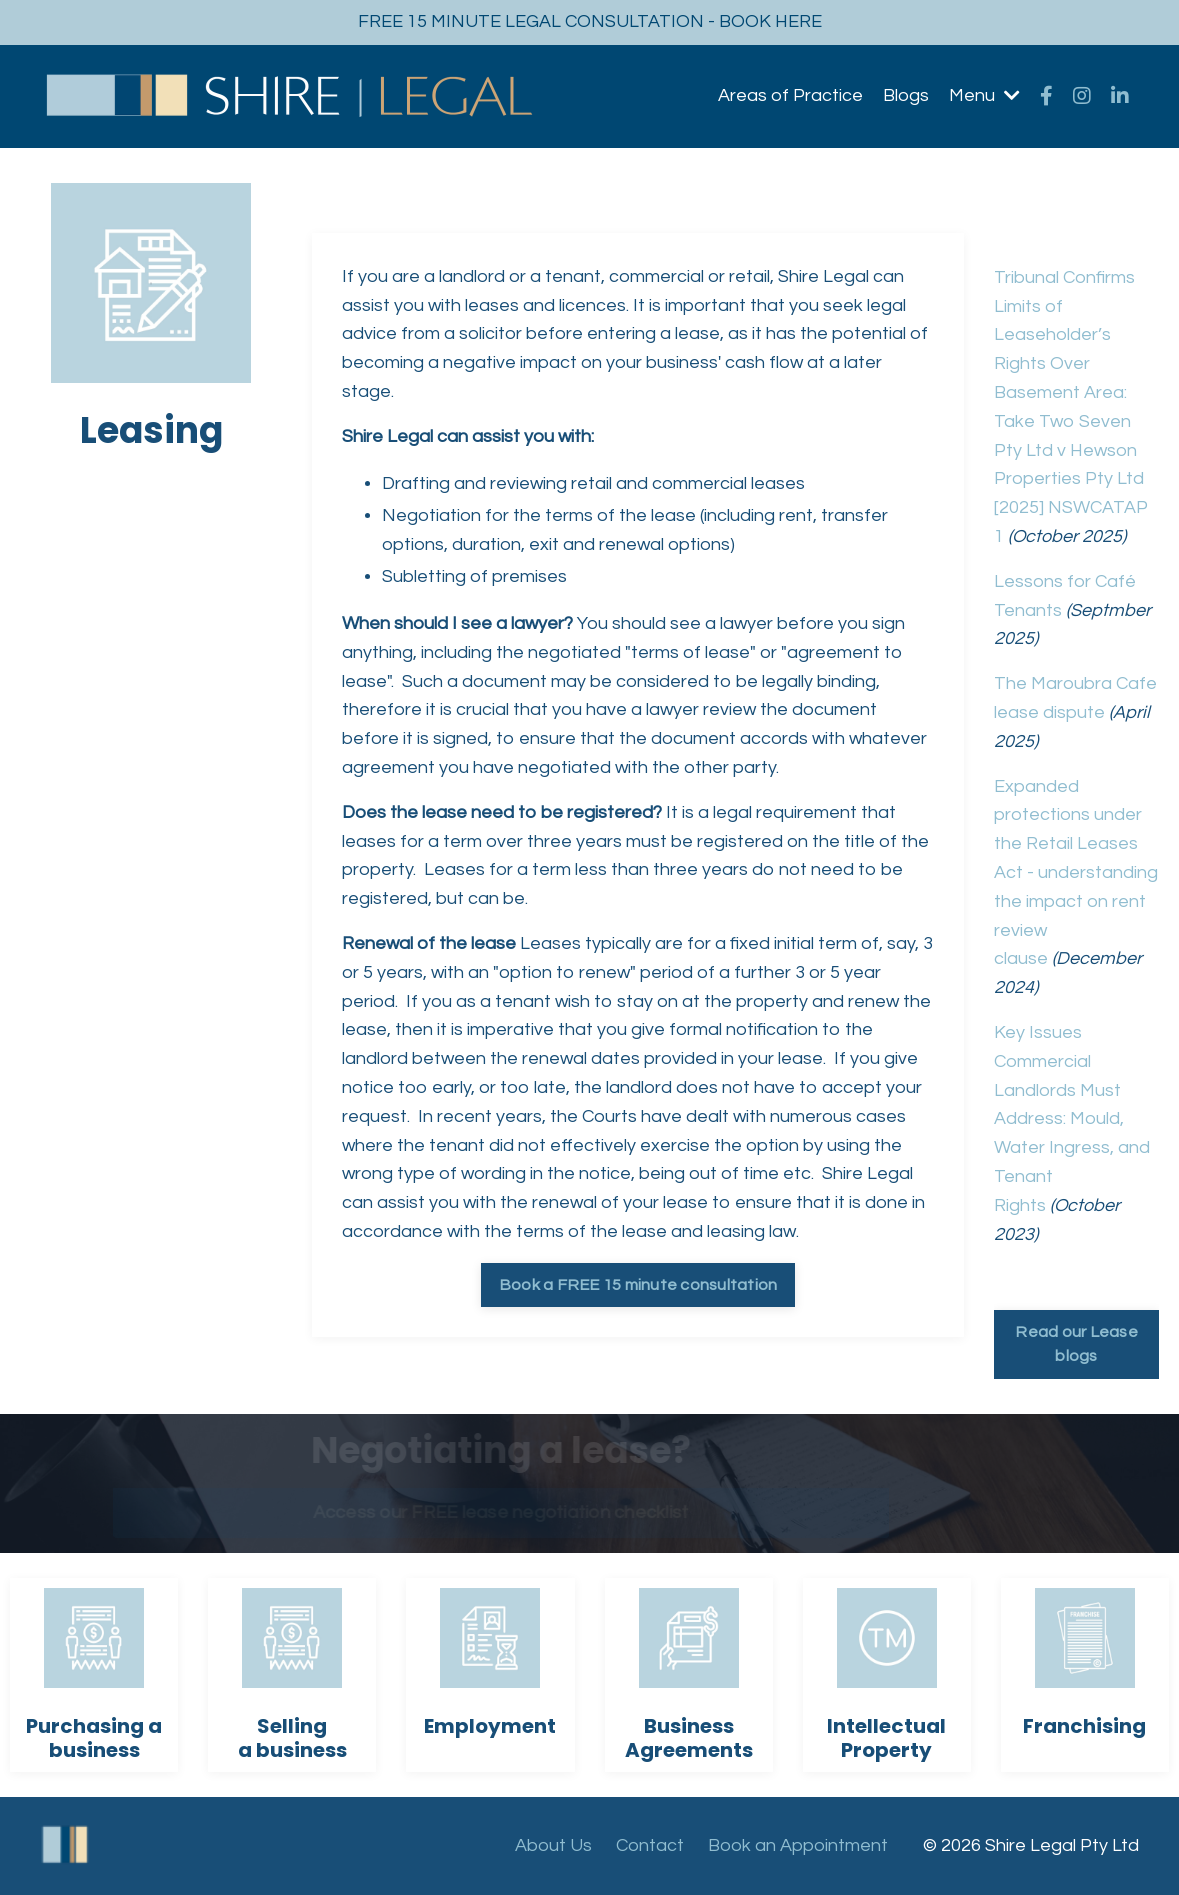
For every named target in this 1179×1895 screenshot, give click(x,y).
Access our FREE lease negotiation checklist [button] (493, 1512)
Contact (650, 1845)
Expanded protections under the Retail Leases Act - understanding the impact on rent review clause (1076, 873)
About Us (553, 1845)
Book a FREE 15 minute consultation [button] (638, 1285)
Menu (984, 95)
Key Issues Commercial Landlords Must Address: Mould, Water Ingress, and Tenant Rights (1072, 1119)
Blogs (906, 95)
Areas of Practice (790, 95)
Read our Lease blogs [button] (1076, 1344)
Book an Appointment (798, 1845)
